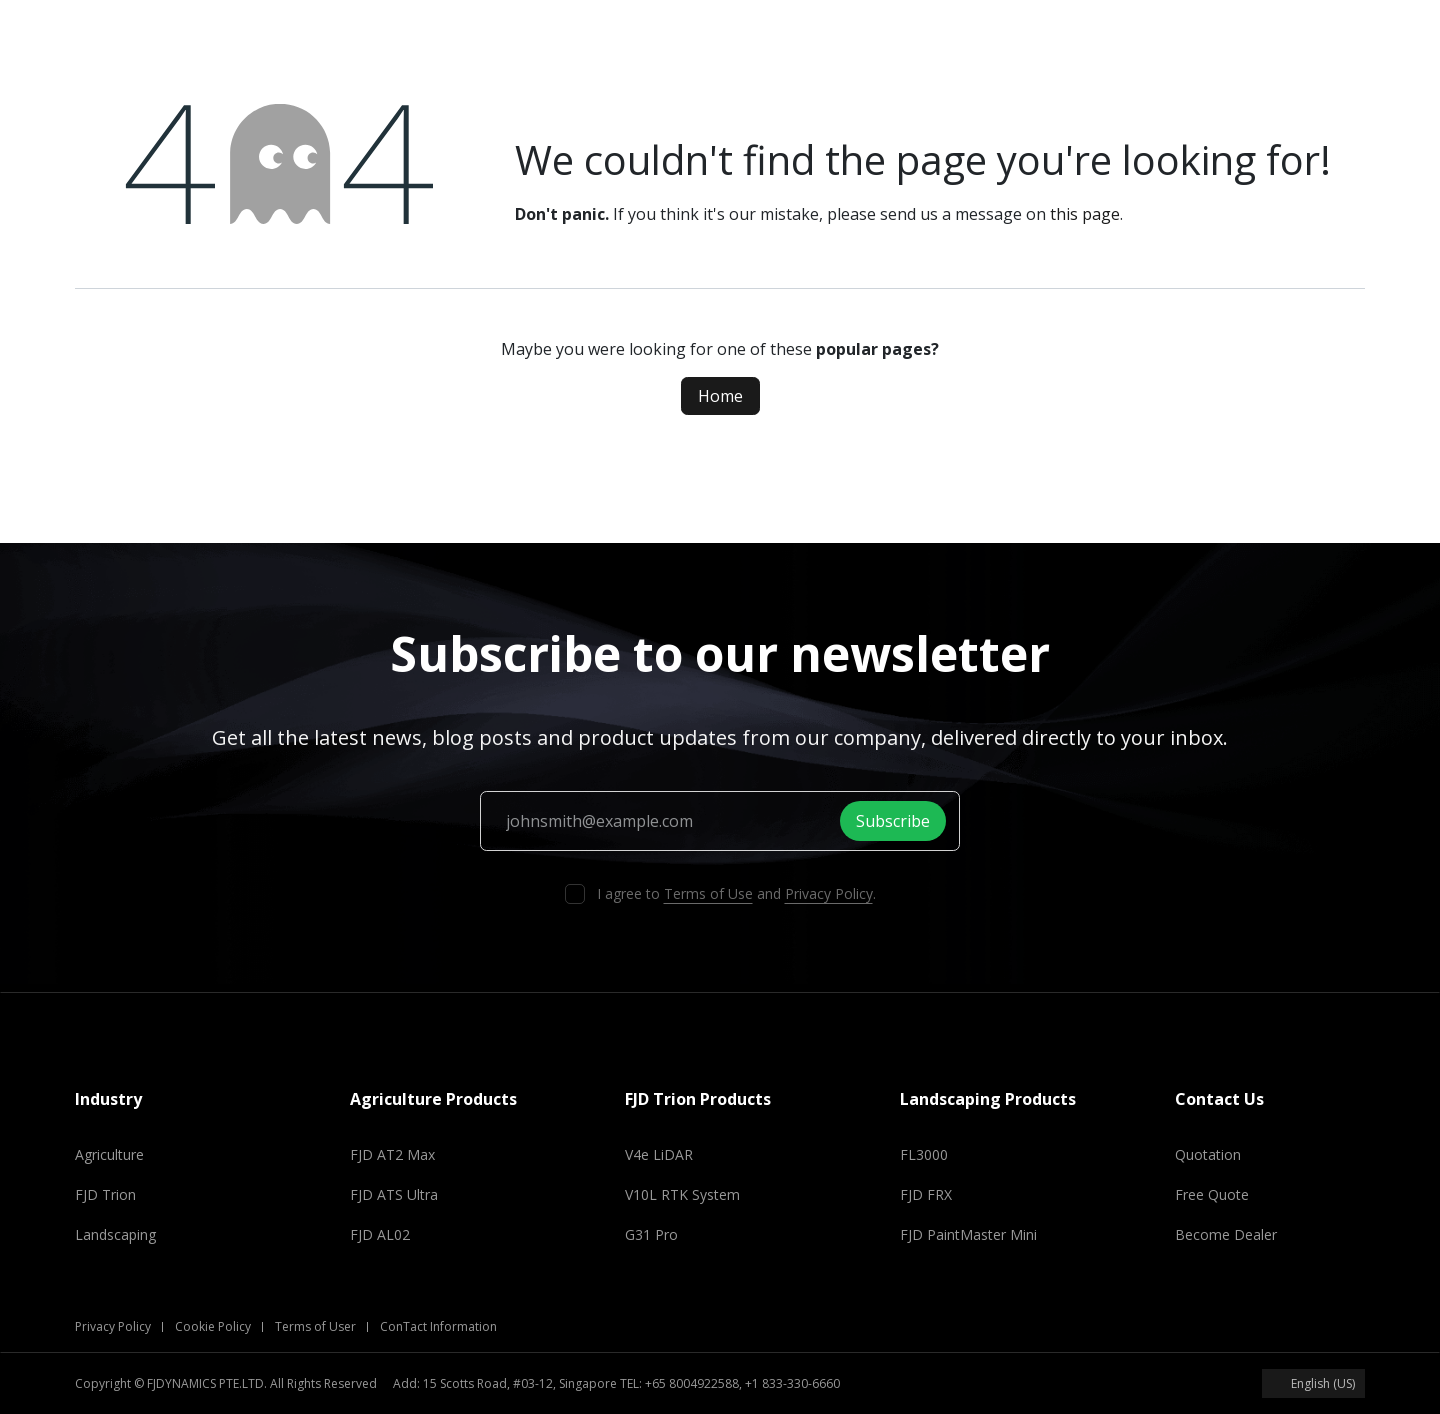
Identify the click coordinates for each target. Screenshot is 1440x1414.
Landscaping (115, 1234)
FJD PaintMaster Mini (968, 1234)
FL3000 (924, 1154)
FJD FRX (926, 1194)
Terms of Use (708, 893)
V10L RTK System (682, 1194)
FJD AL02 (380, 1234)
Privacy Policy (829, 893)
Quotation (1208, 1154)
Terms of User (315, 1326)
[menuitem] (315, 32)
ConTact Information (438, 1326)
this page (1085, 214)
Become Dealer (1226, 1234)
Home (720, 396)
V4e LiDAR (659, 1154)
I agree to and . (736, 893)
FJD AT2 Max (392, 1154)
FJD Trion (105, 1194)
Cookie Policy (213, 1326)
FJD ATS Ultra (394, 1194)
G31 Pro (651, 1234)
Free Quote (1212, 1194)
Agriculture (109, 1154)
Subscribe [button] (898, 821)
